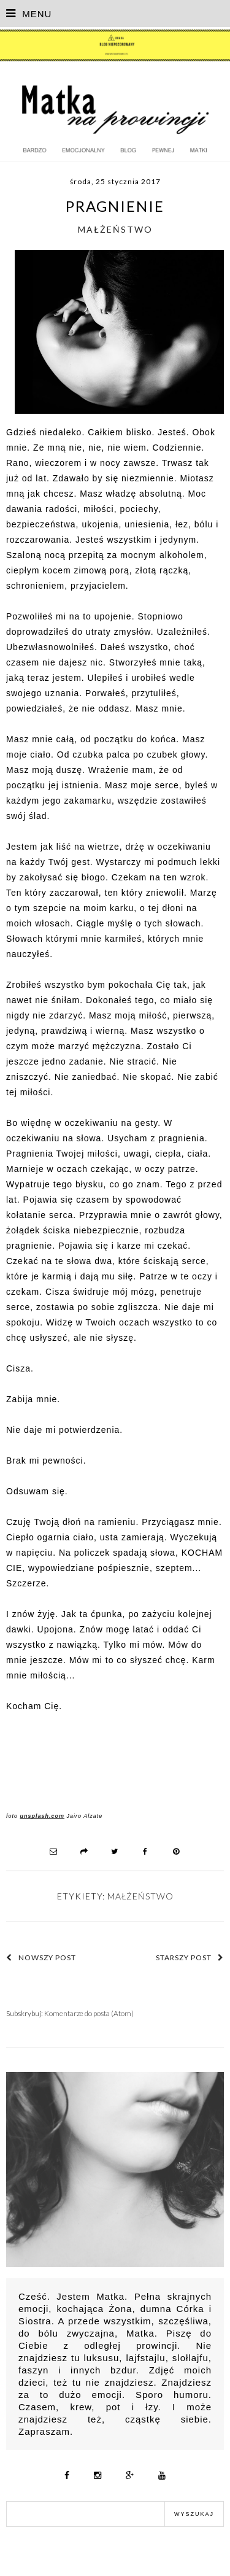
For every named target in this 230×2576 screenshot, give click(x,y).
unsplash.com (42, 1816)
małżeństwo (115, 229)
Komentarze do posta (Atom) (89, 2013)
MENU (29, 14)
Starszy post (190, 1957)
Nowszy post (41, 1957)
